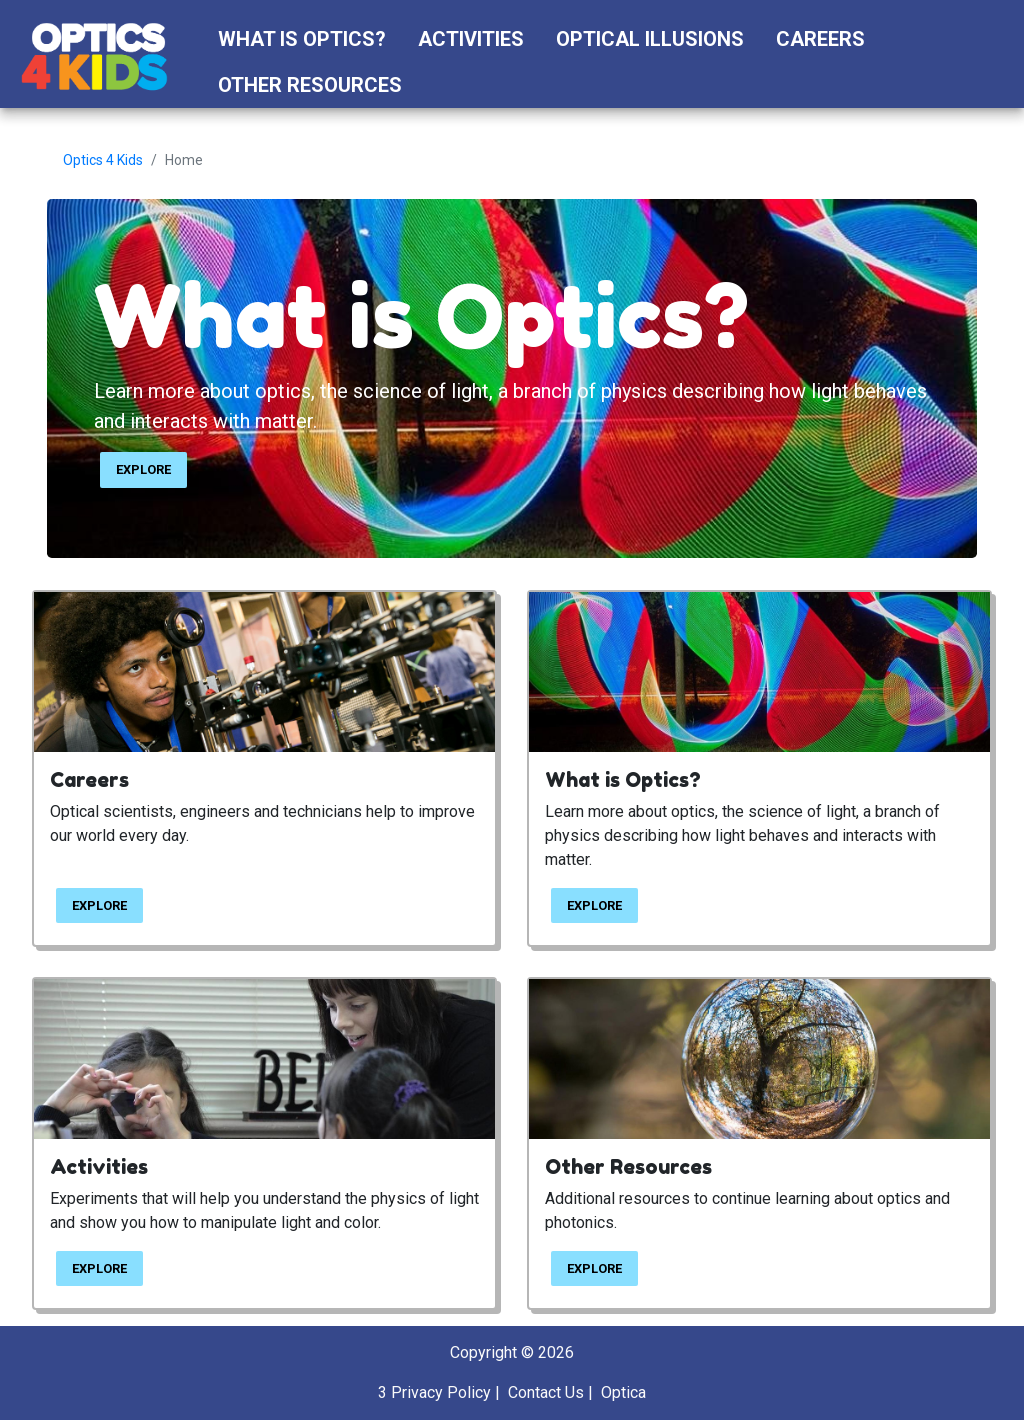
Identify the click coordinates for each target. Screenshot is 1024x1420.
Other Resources (310, 85)
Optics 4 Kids (103, 160)
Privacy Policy (441, 1392)
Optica (623, 1392)
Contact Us (546, 1392)
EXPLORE (143, 469)
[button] (436, 85)
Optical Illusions (650, 39)
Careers (820, 39)
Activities (471, 39)
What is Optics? (302, 39)
